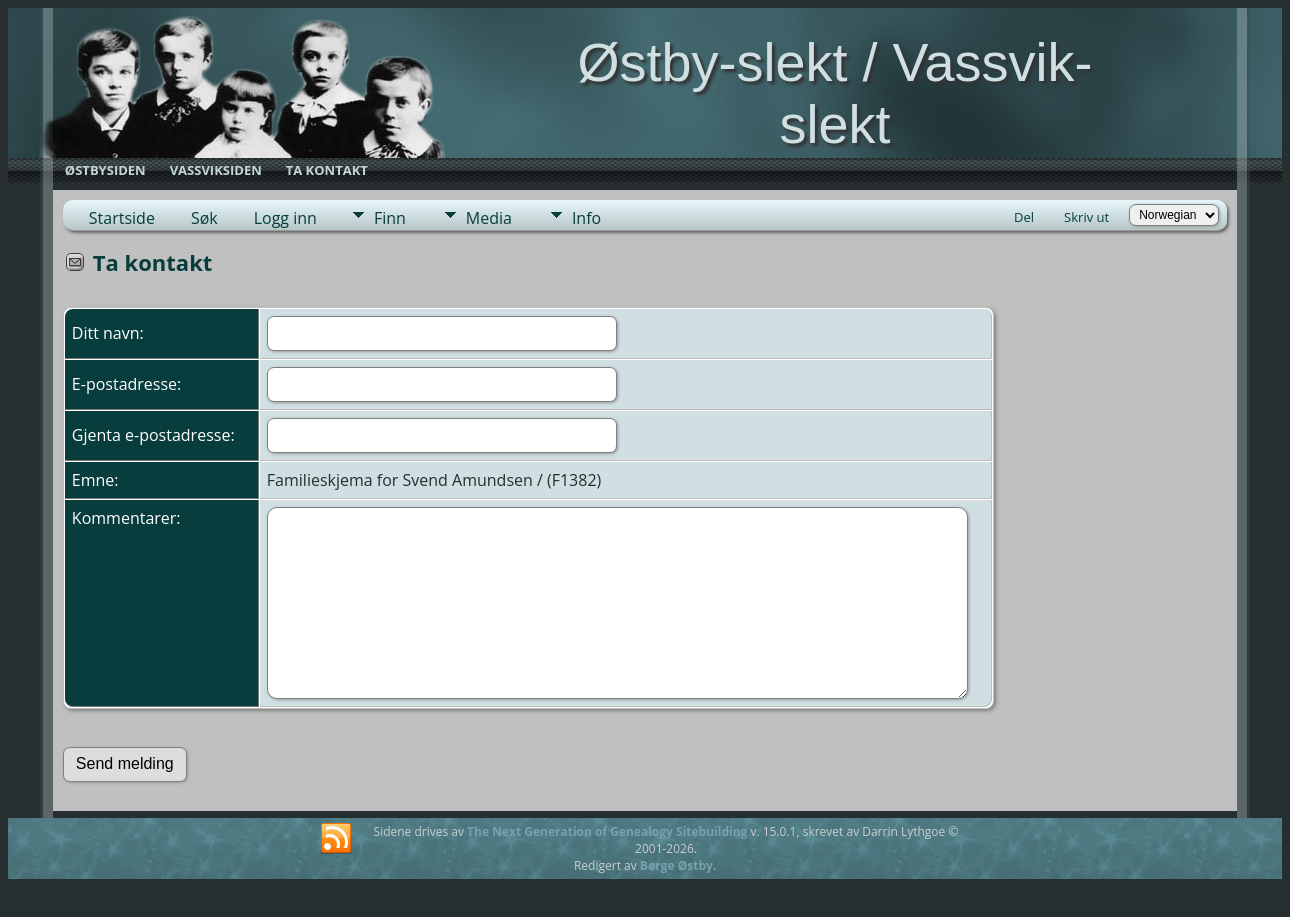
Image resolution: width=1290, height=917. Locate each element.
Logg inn (285, 218)
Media (489, 218)
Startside (122, 218)
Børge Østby (676, 865)
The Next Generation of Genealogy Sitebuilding (607, 831)
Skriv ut (1086, 217)
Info (586, 218)
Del (1024, 217)
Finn (390, 218)
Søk (204, 218)
